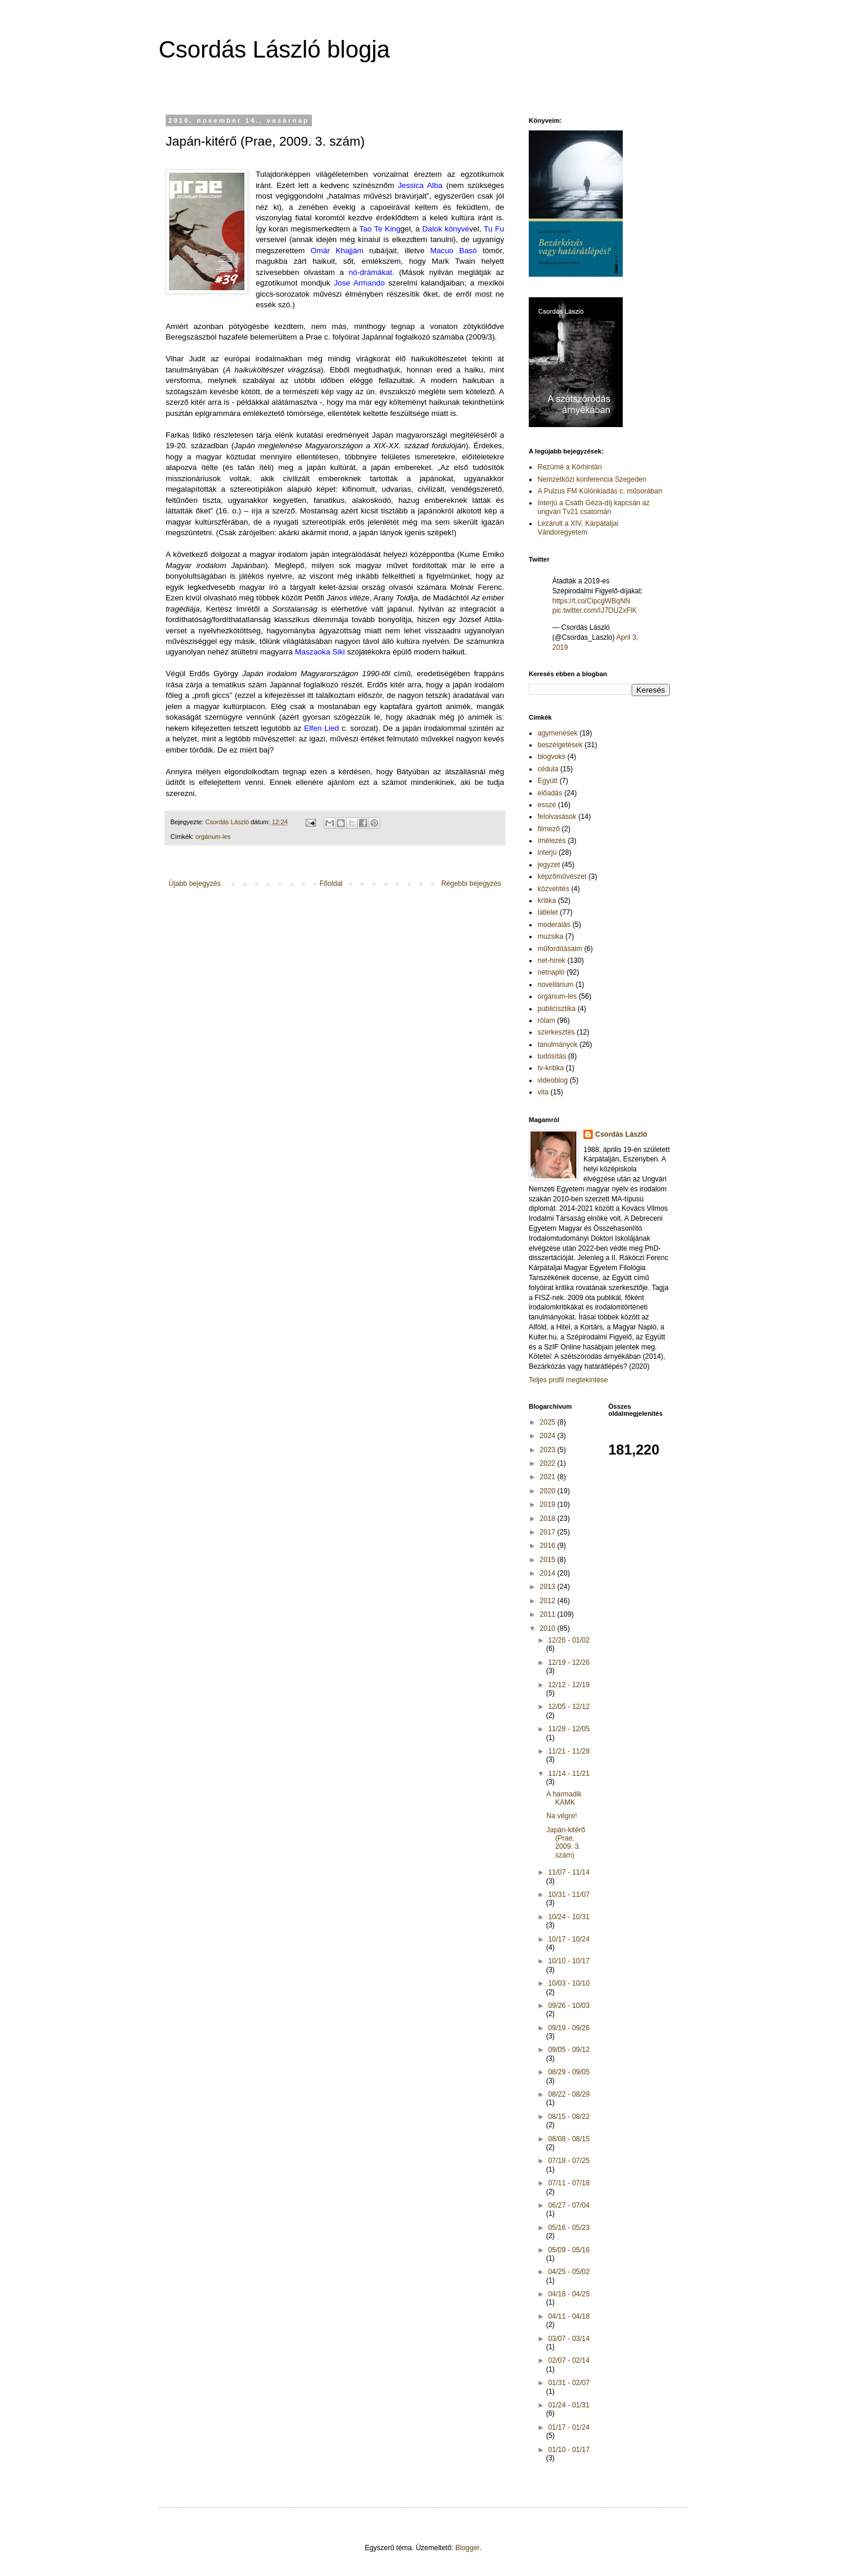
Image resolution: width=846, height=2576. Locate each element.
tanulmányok (558, 1044)
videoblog (553, 1080)
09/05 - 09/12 (569, 2050)
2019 (549, 1504)
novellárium (555, 984)
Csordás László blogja (274, 49)
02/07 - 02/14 (569, 2360)
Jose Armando (359, 282)
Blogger (467, 2548)
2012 (549, 1601)
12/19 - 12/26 (569, 1662)
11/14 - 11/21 (569, 1773)
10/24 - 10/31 (569, 1917)
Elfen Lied (321, 728)
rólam (546, 1020)
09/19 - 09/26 (569, 2028)
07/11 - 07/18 (569, 2183)
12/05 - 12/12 (569, 1706)
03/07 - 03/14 (569, 2339)
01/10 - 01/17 (569, 2450)
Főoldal (331, 883)
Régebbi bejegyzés (471, 883)
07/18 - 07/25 (569, 2161)
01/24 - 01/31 (569, 2405)
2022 (549, 1463)
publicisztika (557, 1009)
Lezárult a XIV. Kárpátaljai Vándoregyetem (578, 527)
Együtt (548, 781)
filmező (549, 829)
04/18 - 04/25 (569, 2294)
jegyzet (549, 865)
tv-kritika (551, 1068)
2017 (549, 1532)
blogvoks (551, 757)
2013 (549, 1587)
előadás (550, 793)
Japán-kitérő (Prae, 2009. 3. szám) (565, 1842)
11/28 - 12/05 (569, 1729)
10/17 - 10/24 (569, 1939)
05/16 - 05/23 (569, 2228)
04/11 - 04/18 (569, 2316)
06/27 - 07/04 (569, 2205)
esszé (547, 805)
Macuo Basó (453, 250)
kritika (547, 900)
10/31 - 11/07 (569, 1894)
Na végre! (561, 1816)
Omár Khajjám (336, 250)
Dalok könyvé (445, 228)
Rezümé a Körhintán (570, 467)
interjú (547, 852)
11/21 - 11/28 (569, 1751)
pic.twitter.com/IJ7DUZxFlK (594, 610)
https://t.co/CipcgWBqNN (591, 601)
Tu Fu (494, 228)
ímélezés (552, 841)
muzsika (550, 936)
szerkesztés (556, 1032)
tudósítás (552, 1056)
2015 (549, 1560)
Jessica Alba (420, 185)
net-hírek (551, 960)
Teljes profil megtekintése (568, 1380)
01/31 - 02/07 (569, 2383)
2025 (549, 1422)
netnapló (551, 972)
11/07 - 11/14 (569, 1872)
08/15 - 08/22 (569, 2116)
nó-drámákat (370, 272)
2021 (549, 1477)
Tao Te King (379, 228)
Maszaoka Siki (320, 651)
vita (543, 1092)
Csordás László (621, 1134)
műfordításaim (560, 949)
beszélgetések (560, 745)
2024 (549, 1436)
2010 (549, 1628)
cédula (548, 769)
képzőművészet (562, 876)
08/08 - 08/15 (569, 2139)
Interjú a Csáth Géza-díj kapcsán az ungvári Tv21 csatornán (594, 507)
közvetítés (553, 889)
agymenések (558, 733)
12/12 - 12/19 (569, 1685)
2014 (549, 1573)
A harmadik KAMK (564, 1798)
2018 (549, 1518)
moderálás (554, 925)
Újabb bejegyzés (195, 883)
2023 (549, 1450)
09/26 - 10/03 (569, 2005)
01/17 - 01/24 (569, 2427)
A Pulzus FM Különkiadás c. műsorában (600, 491)
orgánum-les (213, 836)
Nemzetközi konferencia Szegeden (592, 479)
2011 (549, 1614)
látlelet (548, 912)
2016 (549, 1545)
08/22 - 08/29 (569, 2094)
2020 (549, 1491)
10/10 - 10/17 (569, 1961)
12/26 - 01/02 (569, 1640)
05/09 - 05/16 (569, 2250)
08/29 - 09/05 (569, 2072)
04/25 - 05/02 (569, 2272)
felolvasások (557, 816)
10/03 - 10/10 (569, 1983)
